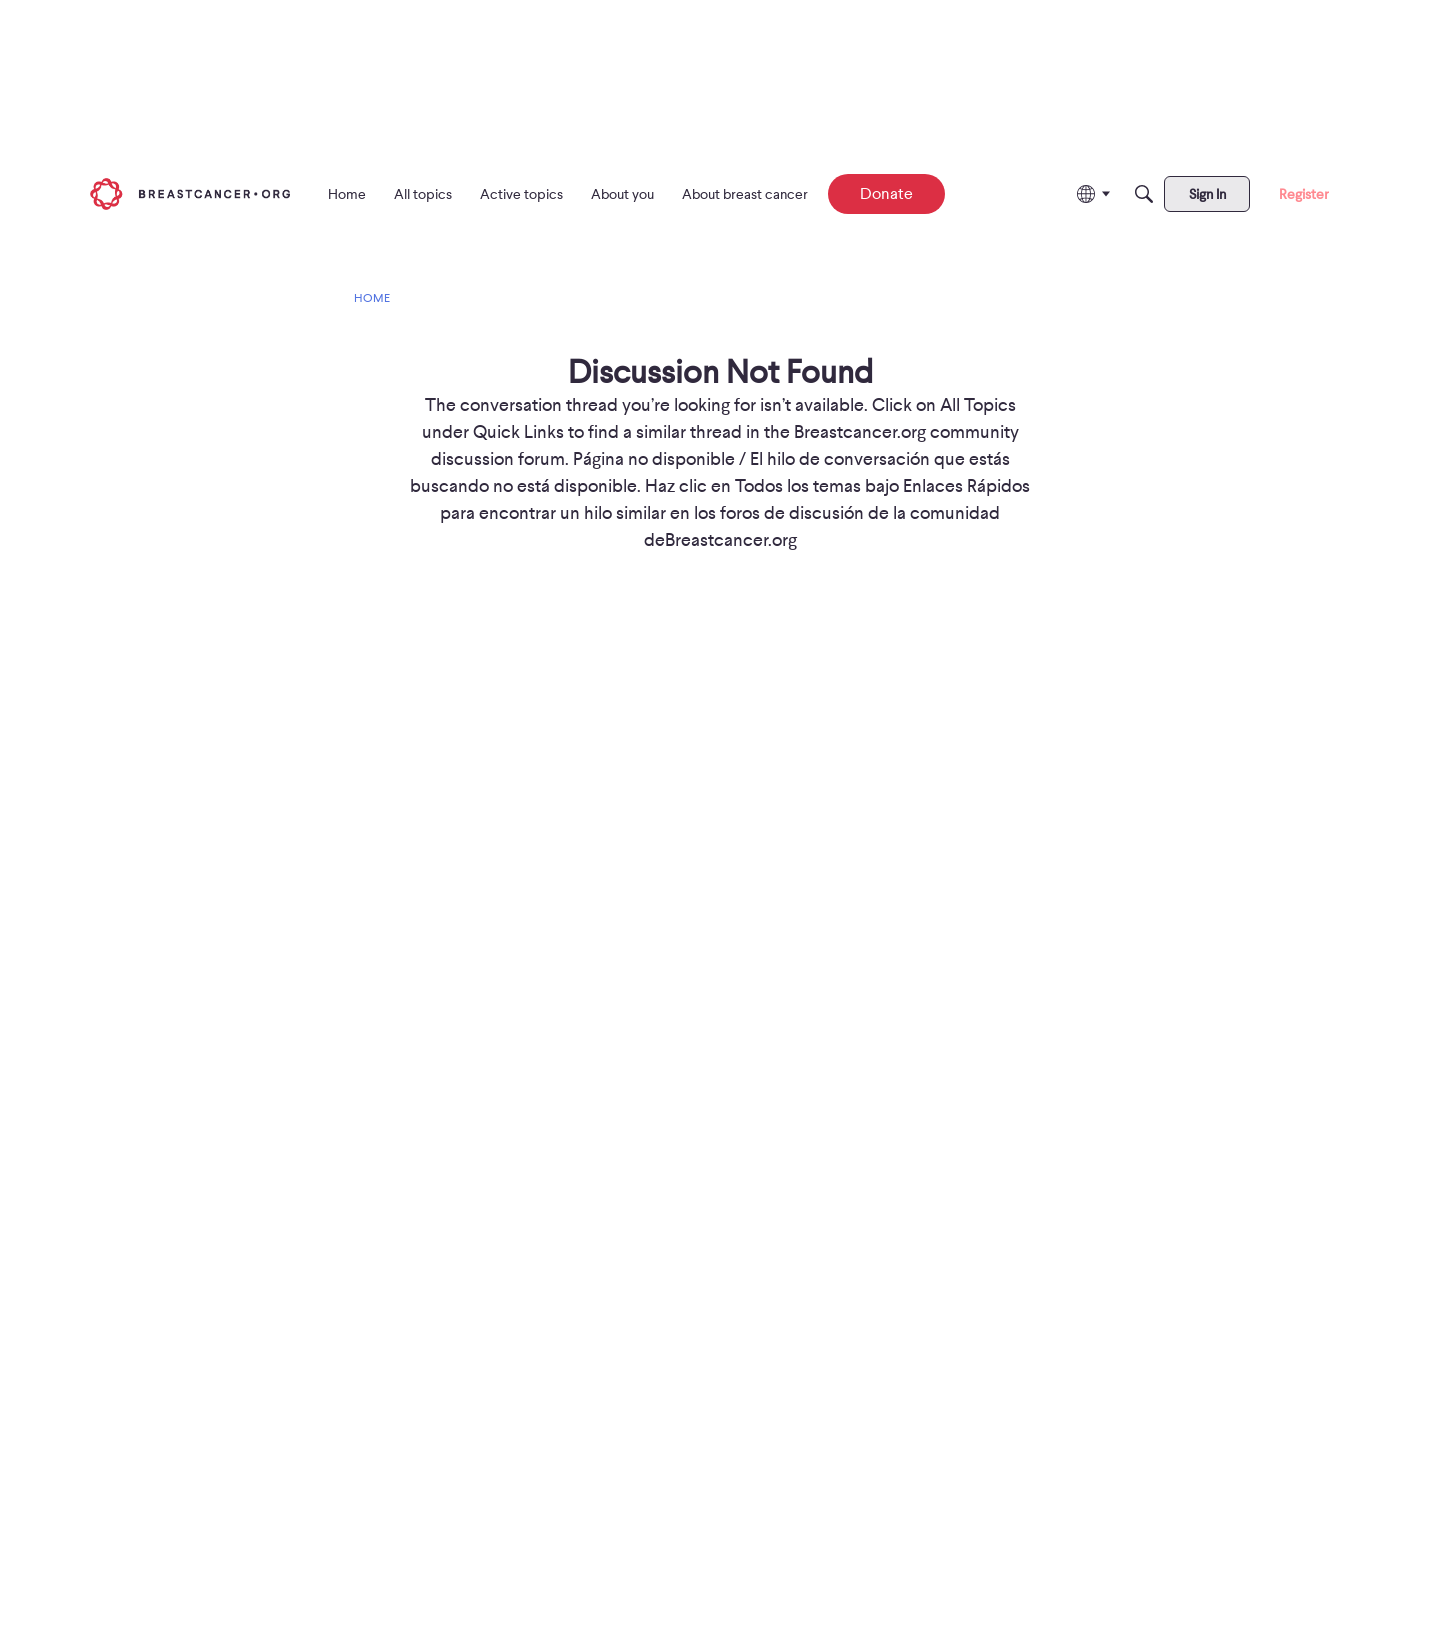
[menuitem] (347, 194)
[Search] (1144, 194)
